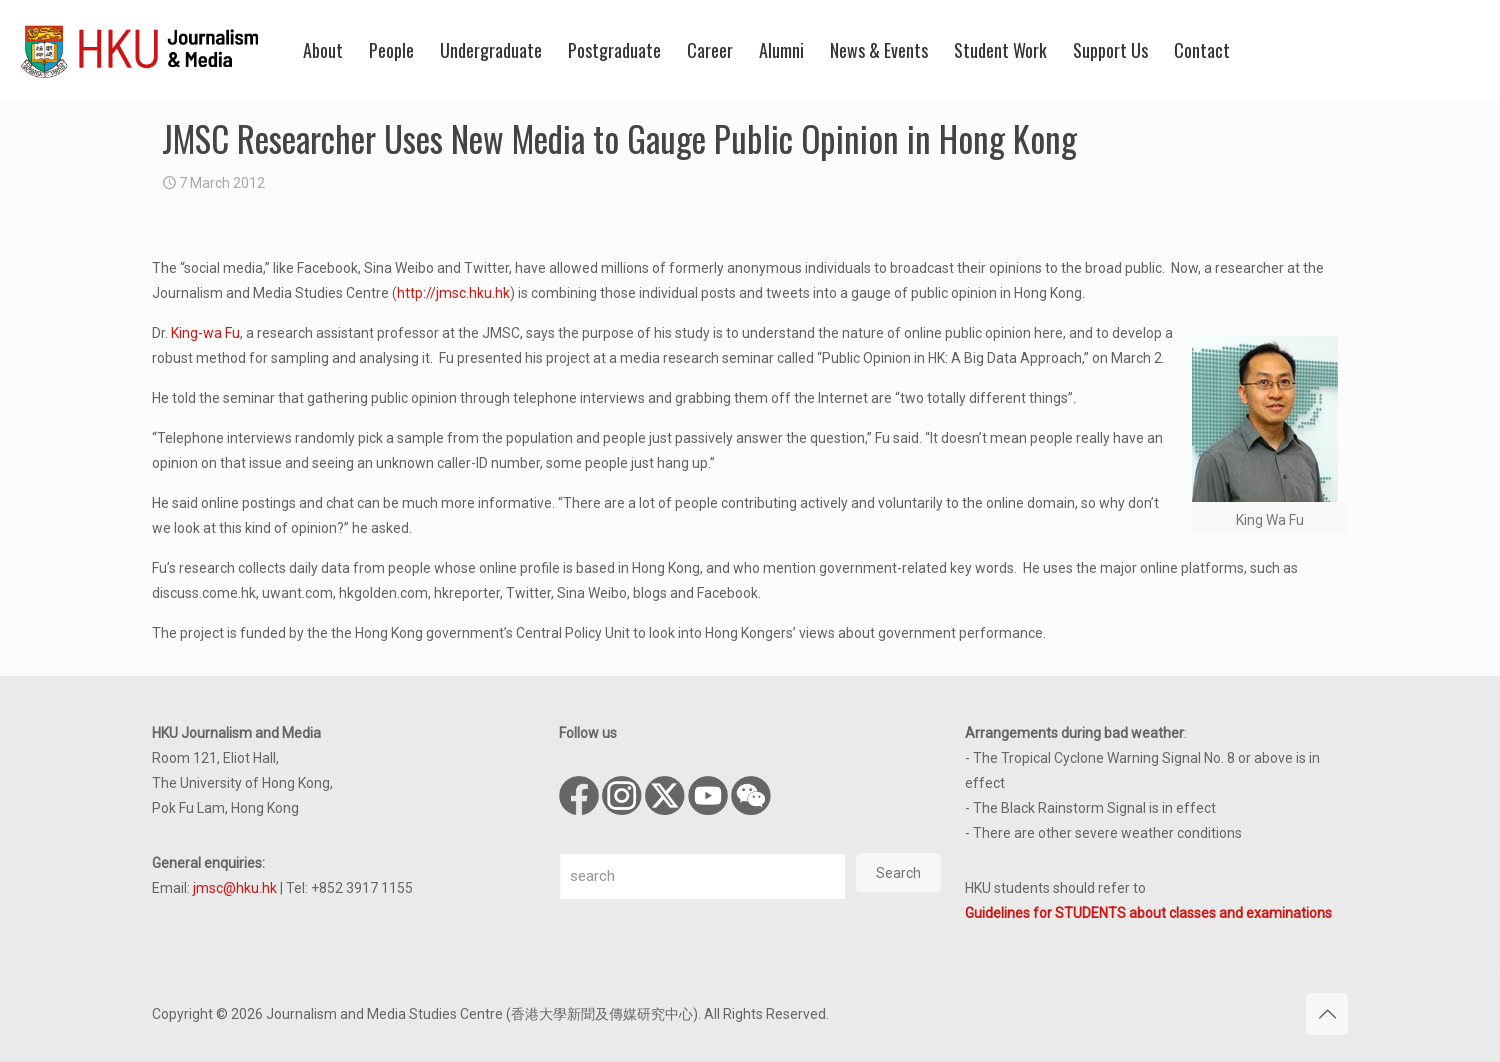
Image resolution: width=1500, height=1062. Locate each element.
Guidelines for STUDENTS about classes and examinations (1148, 913)
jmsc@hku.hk (235, 888)
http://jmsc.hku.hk (453, 293)
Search (898, 873)
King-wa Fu (205, 333)
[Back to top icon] (1327, 1014)
